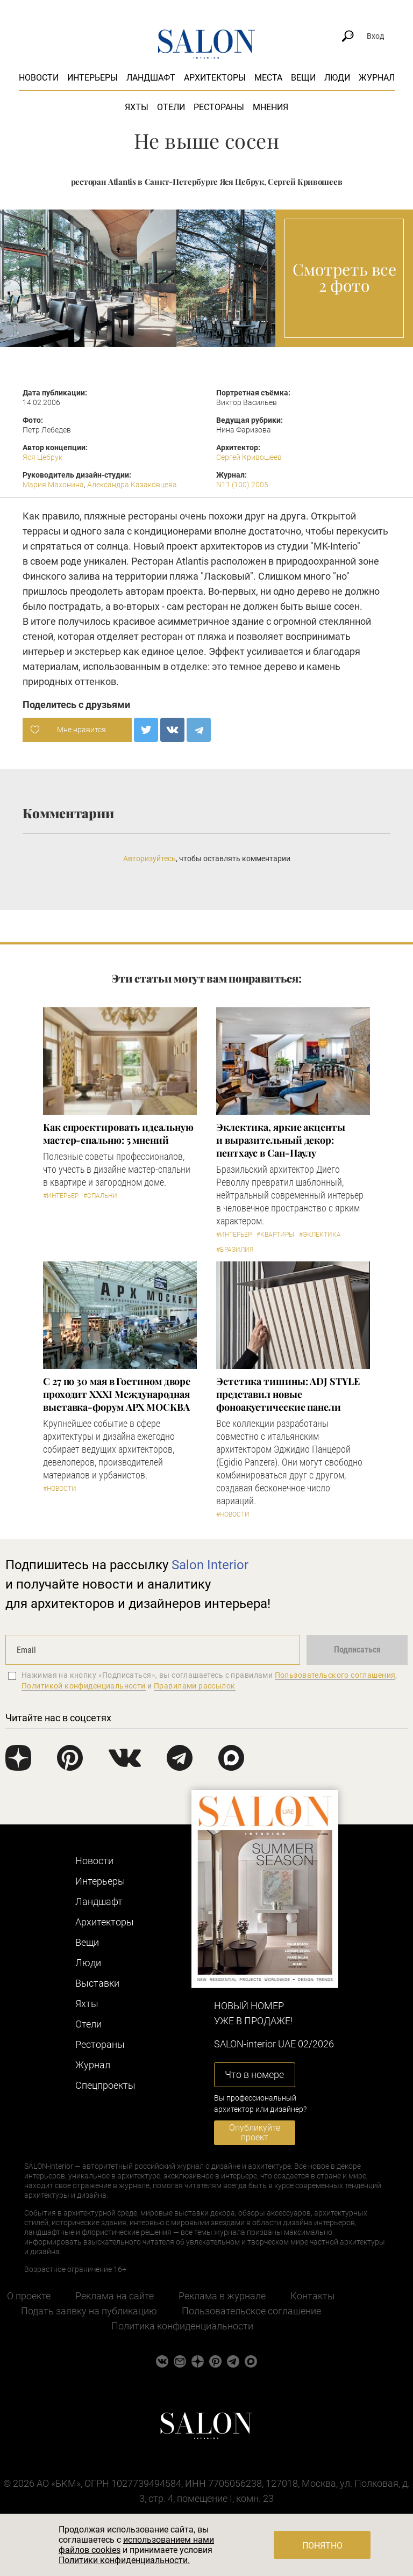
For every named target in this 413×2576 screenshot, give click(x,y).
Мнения (270, 107)
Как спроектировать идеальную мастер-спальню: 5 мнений (118, 1133)
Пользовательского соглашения (335, 1675)
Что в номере (254, 2074)
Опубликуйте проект (254, 2132)
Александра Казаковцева (132, 484)
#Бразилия (234, 1249)
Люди (337, 78)
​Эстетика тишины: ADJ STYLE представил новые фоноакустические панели (288, 1394)
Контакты (312, 2295)
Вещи (303, 78)
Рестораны (219, 107)
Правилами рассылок (195, 1686)
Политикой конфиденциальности (84, 1686)
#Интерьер (61, 1196)
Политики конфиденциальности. (124, 2560)
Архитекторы (215, 78)
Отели (171, 107)
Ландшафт (150, 78)
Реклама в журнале (222, 2295)
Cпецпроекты (105, 2085)
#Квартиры (275, 1234)
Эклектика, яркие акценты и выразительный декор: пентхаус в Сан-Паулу (280, 1140)
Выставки (97, 1983)
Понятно (322, 2546)
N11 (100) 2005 (242, 484)
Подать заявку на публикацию (89, 2311)
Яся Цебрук (42, 457)
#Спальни (100, 1196)
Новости (39, 78)
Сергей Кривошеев (249, 457)
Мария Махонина (53, 484)
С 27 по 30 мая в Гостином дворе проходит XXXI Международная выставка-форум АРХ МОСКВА (116, 1394)
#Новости (59, 1488)
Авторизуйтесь (149, 858)
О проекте (29, 2295)
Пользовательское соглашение (251, 2311)
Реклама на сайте (114, 2295)
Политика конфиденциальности (182, 2326)
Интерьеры (92, 78)
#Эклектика (320, 1234)
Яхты (136, 107)
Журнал (377, 78)
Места (268, 78)
